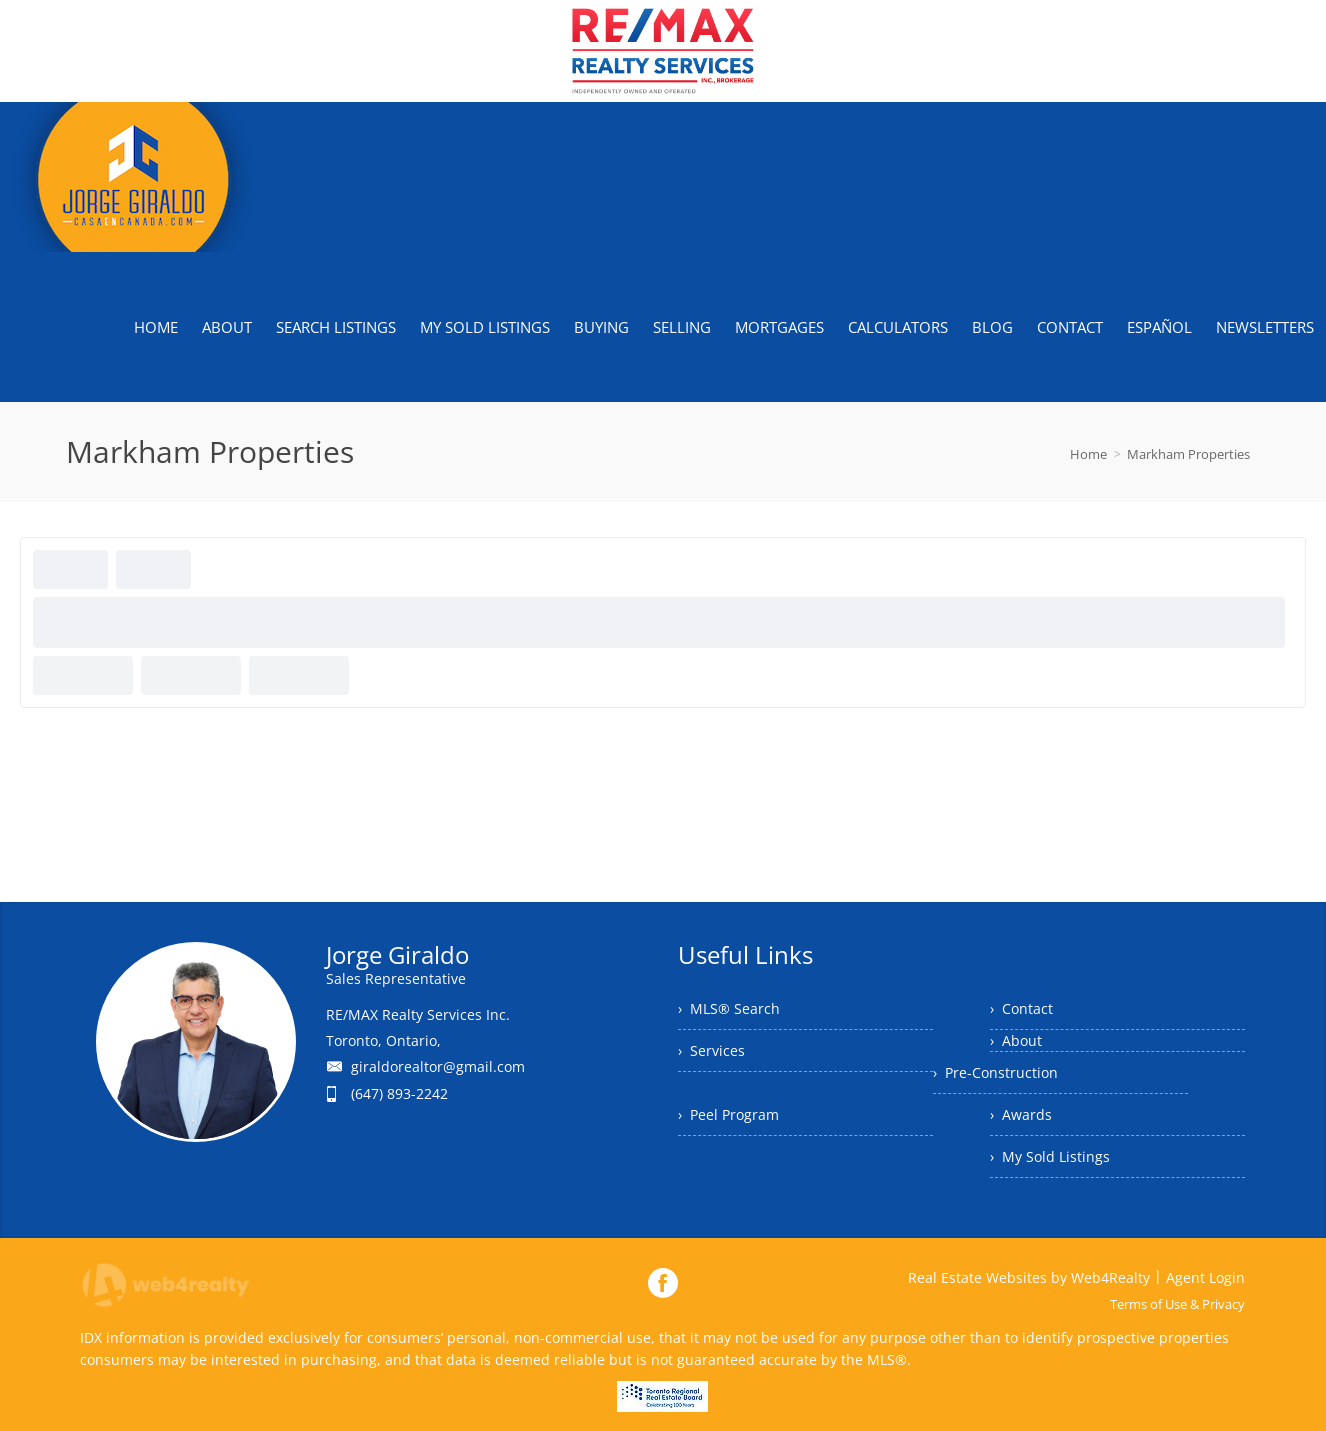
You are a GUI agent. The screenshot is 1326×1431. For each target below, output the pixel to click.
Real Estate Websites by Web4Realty (1029, 1277)
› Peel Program (728, 1114)
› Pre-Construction (995, 1072)
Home (1088, 454)
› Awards (1021, 1114)
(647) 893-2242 (399, 1093)
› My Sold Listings (1050, 1156)
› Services (711, 1050)
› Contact (1021, 1008)
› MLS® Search (729, 1008)
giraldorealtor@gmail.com (438, 1066)
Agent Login (1205, 1277)
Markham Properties (1188, 454)
